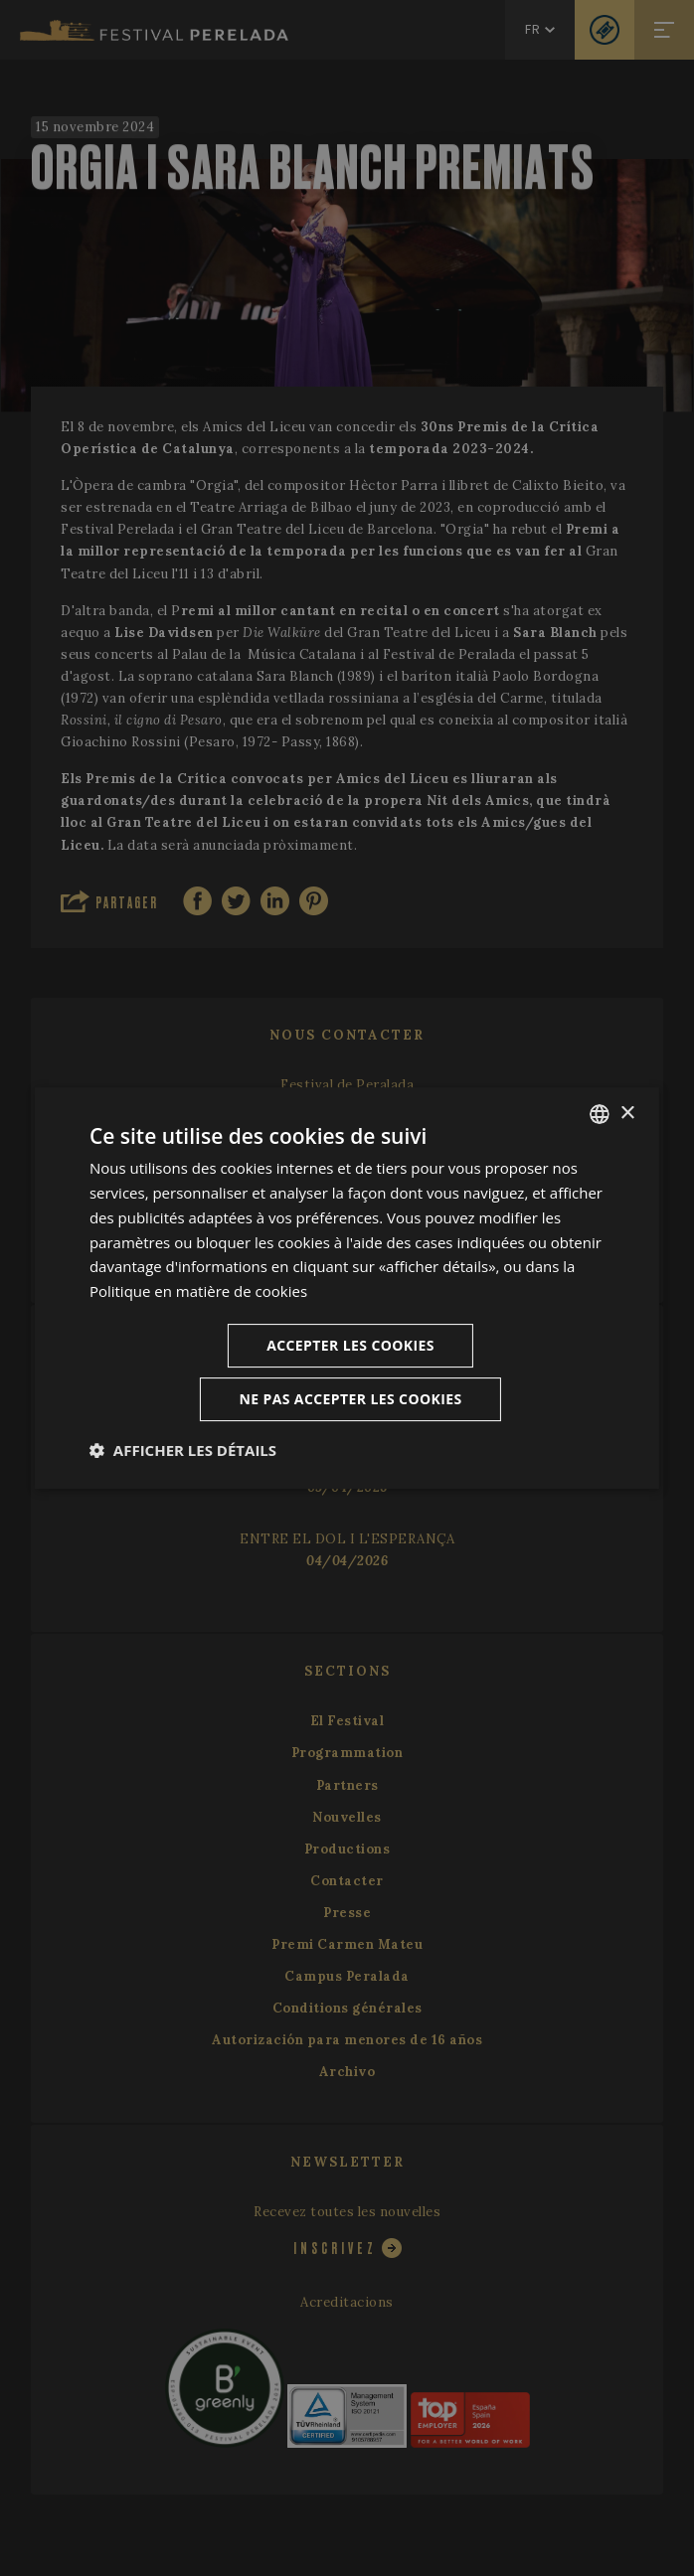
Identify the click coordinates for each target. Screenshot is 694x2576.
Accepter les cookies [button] (350, 1345)
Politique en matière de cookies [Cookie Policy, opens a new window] (198, 1291)
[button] (182, 1450)
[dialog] (347, 1288)
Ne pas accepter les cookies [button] (350, 1398)
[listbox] (599, 1114)
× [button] (626, 1113)
